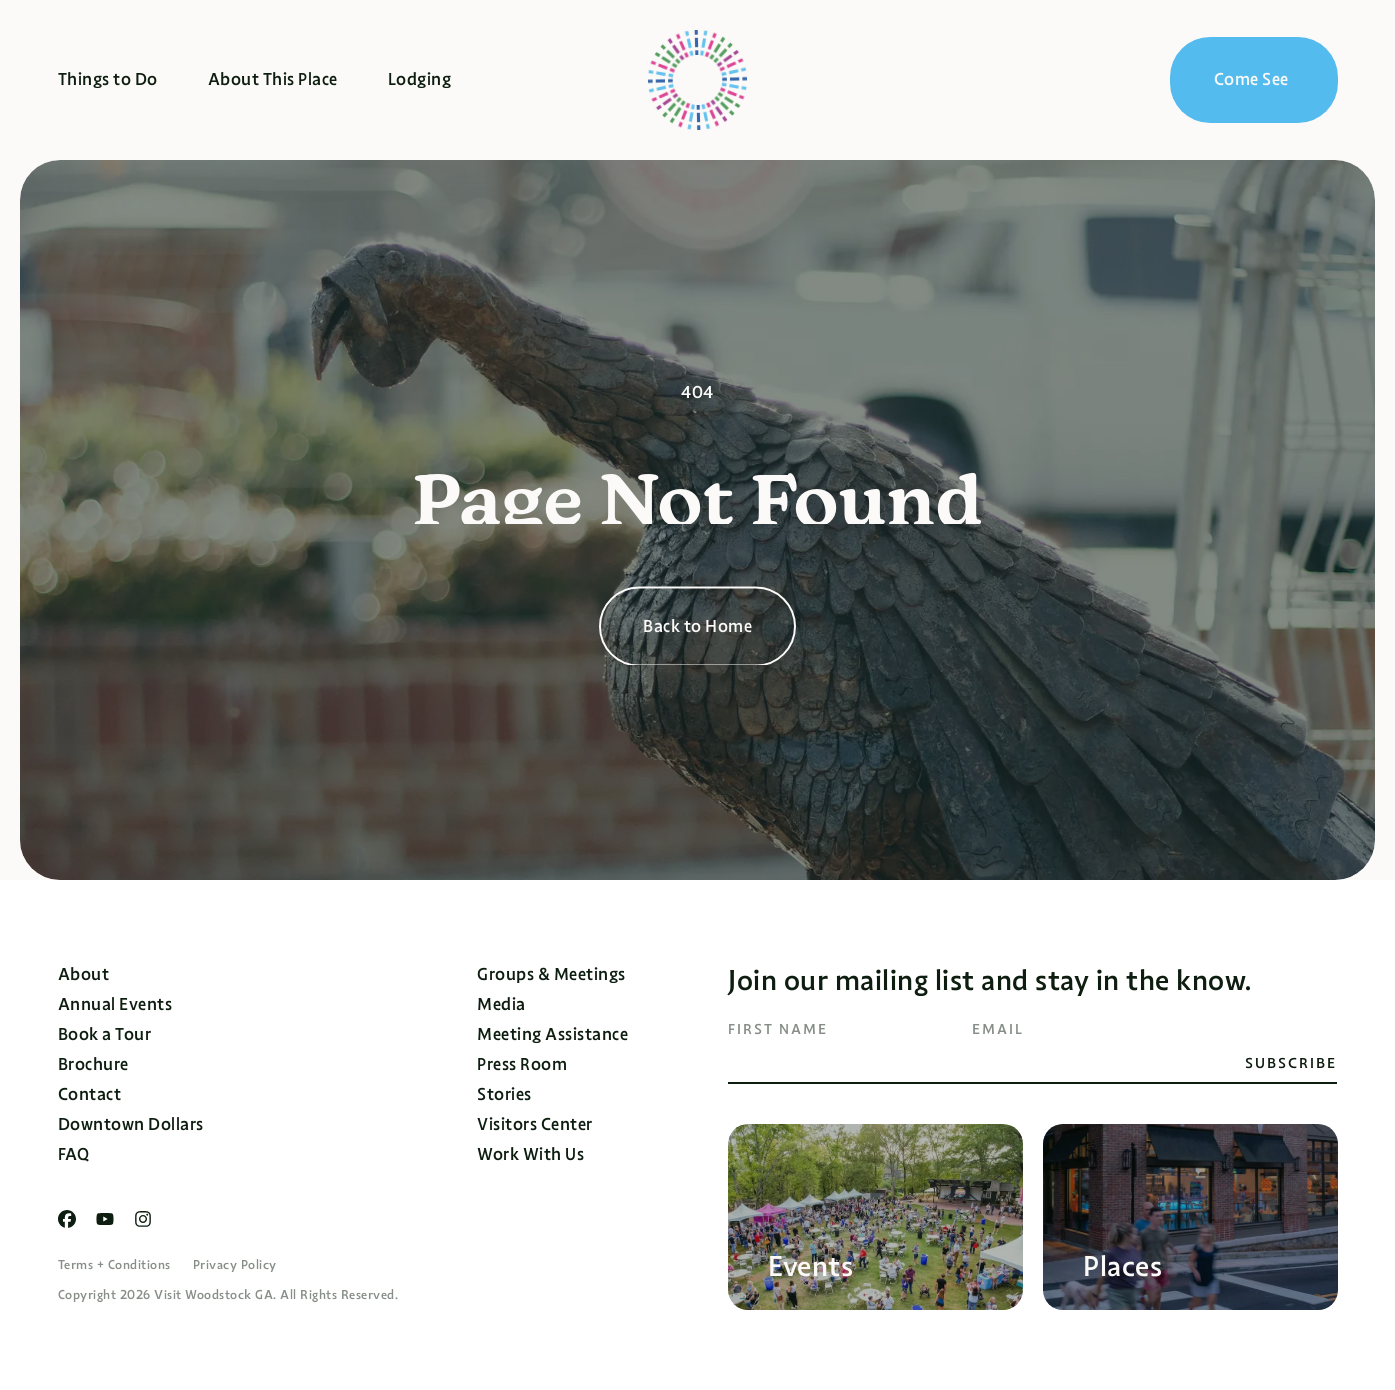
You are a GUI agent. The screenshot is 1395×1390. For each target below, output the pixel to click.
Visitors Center (535, 1124)
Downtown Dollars (131, 1124)
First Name (778, 1029)
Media (501, 1004)
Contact (90, 1094)
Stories (504, 1094)
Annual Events (115, 1004)
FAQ (74, 1154)
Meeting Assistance (552, 1034)
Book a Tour (105, 1034)
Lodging (420, 79)
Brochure (93, 1064)
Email (998, 1029)
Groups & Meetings (551, 974)
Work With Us (530, 1154)
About (84, 974)
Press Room (522, 1064)
